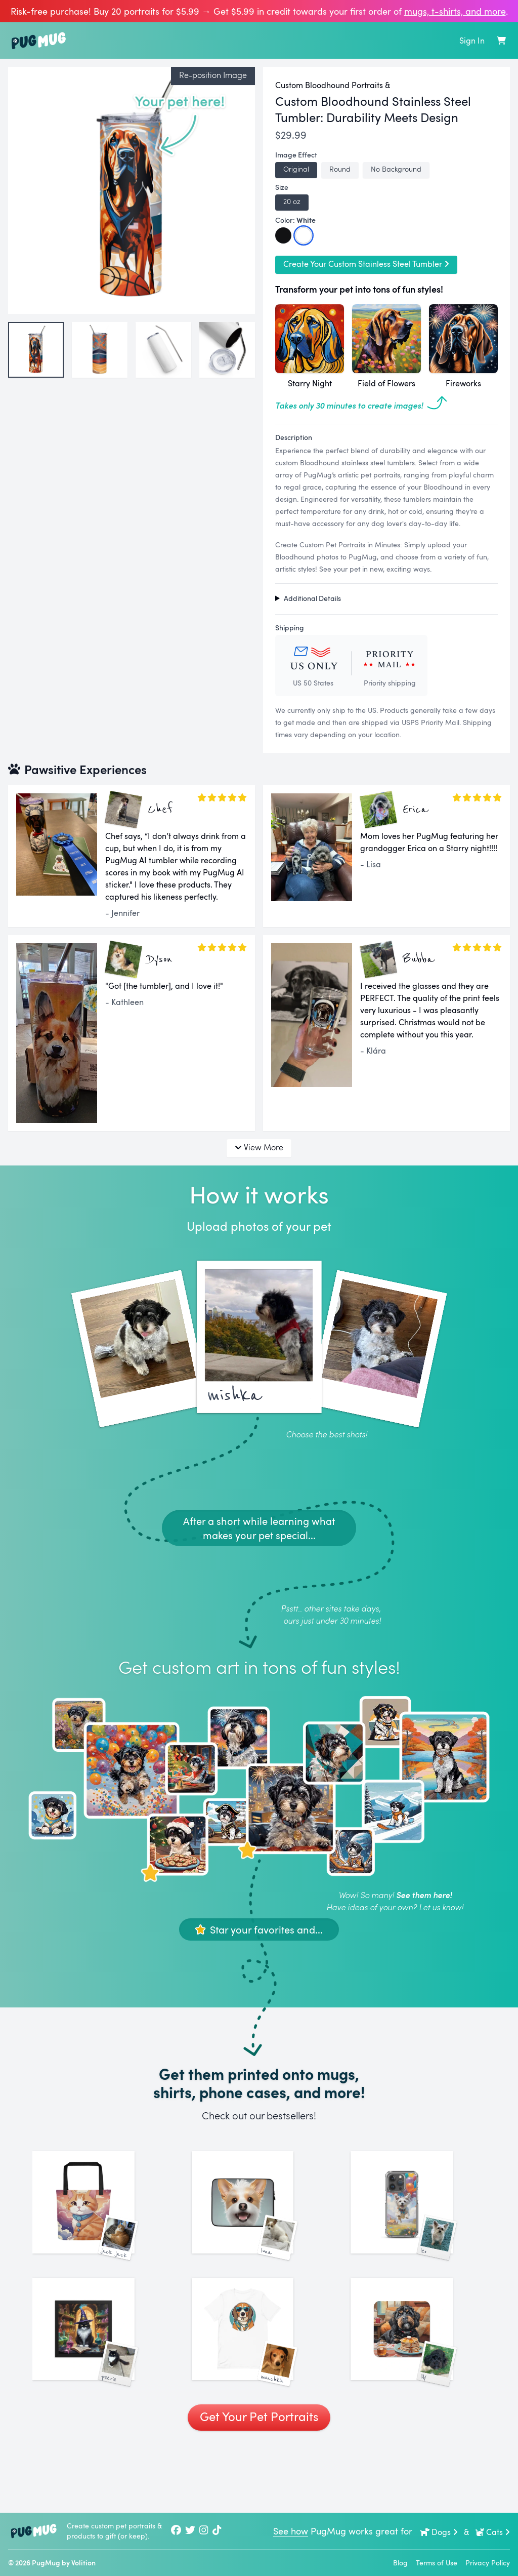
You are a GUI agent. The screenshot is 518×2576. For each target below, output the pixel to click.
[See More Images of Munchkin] (259, 2378)
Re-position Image (213, 74)
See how (290, 2531)
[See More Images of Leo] (418, 2218)
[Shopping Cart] (501, 40)
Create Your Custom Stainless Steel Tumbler (366, 263)
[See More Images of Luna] (259, 2218)
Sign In (472, 40)
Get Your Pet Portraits (259, 2482)
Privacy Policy (487, 2562)
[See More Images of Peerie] (99, 2378)
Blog (400, 2562)
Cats (492, 2532)
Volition (83, 2562)
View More (259, 1147)
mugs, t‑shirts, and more (455, 11)
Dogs (439, 2532)
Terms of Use (436, 2562)
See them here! (424, 1895)
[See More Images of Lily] (418, 2378)
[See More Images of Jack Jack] (99, 2218)
